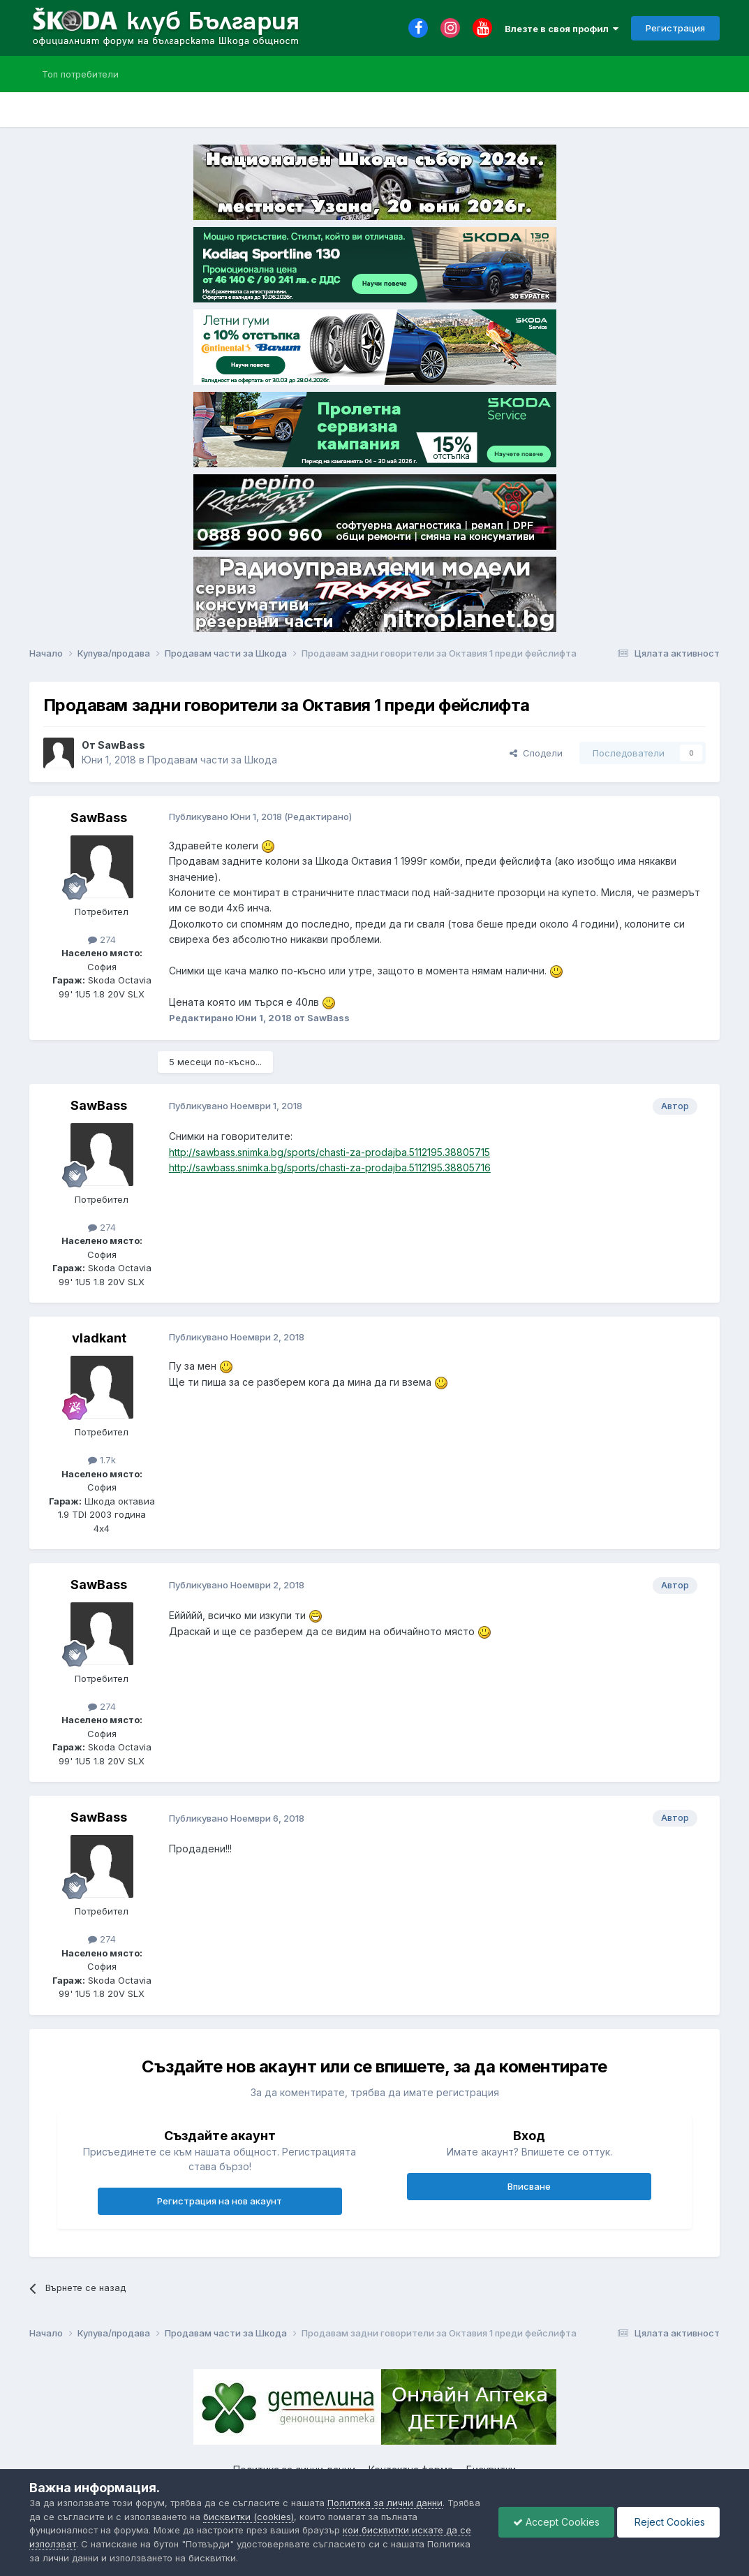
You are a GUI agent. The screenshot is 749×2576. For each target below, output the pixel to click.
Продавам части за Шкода (212, 760)
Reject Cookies (668, 2522)
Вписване (529, 2186)
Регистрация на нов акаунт (219, 2201)
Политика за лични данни (385, 2502)
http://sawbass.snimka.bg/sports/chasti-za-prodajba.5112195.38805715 (329, 1152)
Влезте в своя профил (561, 28)
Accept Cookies (556, 2522)
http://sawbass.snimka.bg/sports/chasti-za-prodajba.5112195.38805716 (330, 1167)
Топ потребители (80, 74)
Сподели (536, 753)
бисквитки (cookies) (248, 2516)
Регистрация (675, 28)
